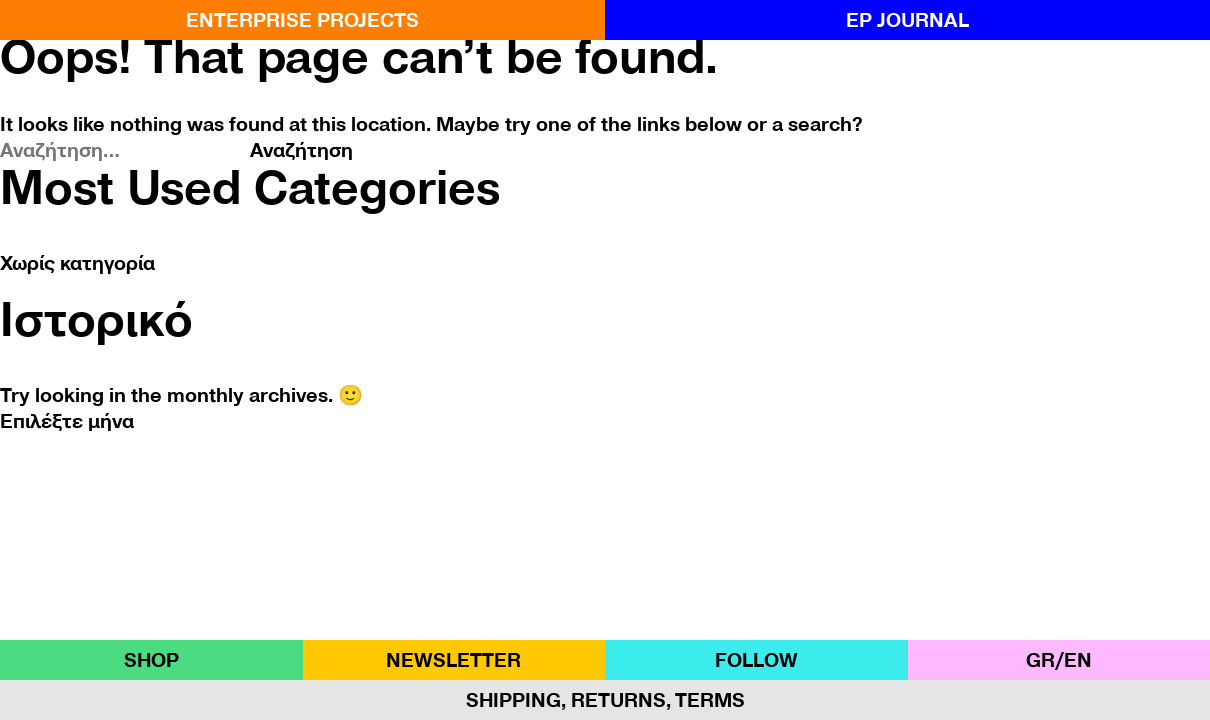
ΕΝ (1078, 660)
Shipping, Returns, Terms (605, 700)
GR (1040, 660)
